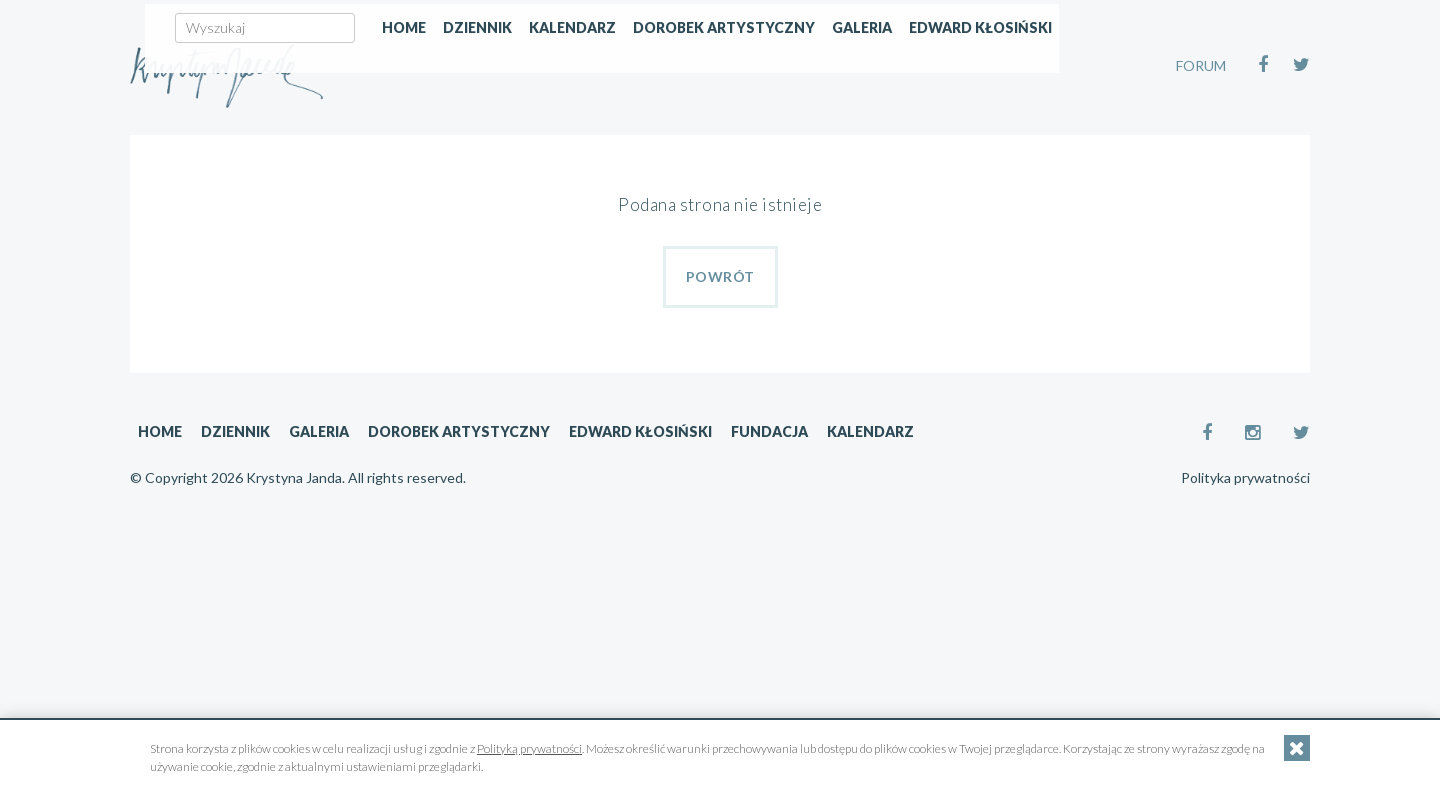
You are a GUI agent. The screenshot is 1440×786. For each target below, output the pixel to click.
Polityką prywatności (529, 748)
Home (609, 146)
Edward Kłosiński (1185, 146)
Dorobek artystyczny (929, 146)
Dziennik (682, 146)
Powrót (720, 276)
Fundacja (769, 431)
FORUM (1201, 65)
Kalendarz (777, 146)
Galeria (1067, 146)
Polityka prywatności (1245, 478)
